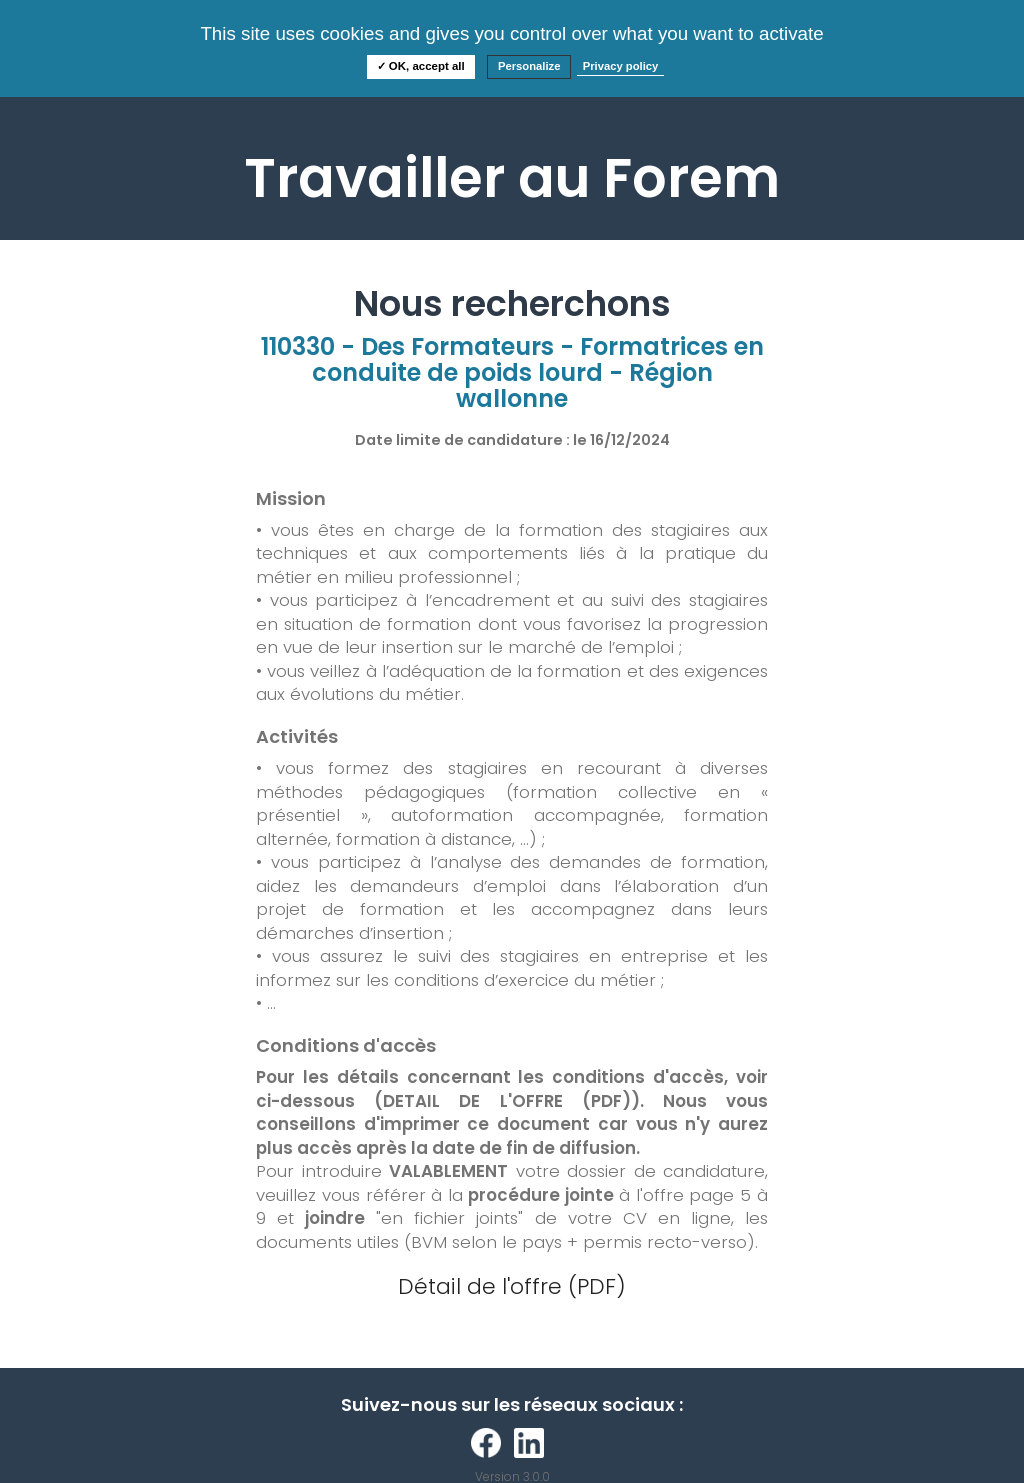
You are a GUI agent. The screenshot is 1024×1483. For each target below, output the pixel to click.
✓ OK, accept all (421, 66)
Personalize (529, 66)
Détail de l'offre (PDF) (512, 1286)
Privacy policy (621, 66)
